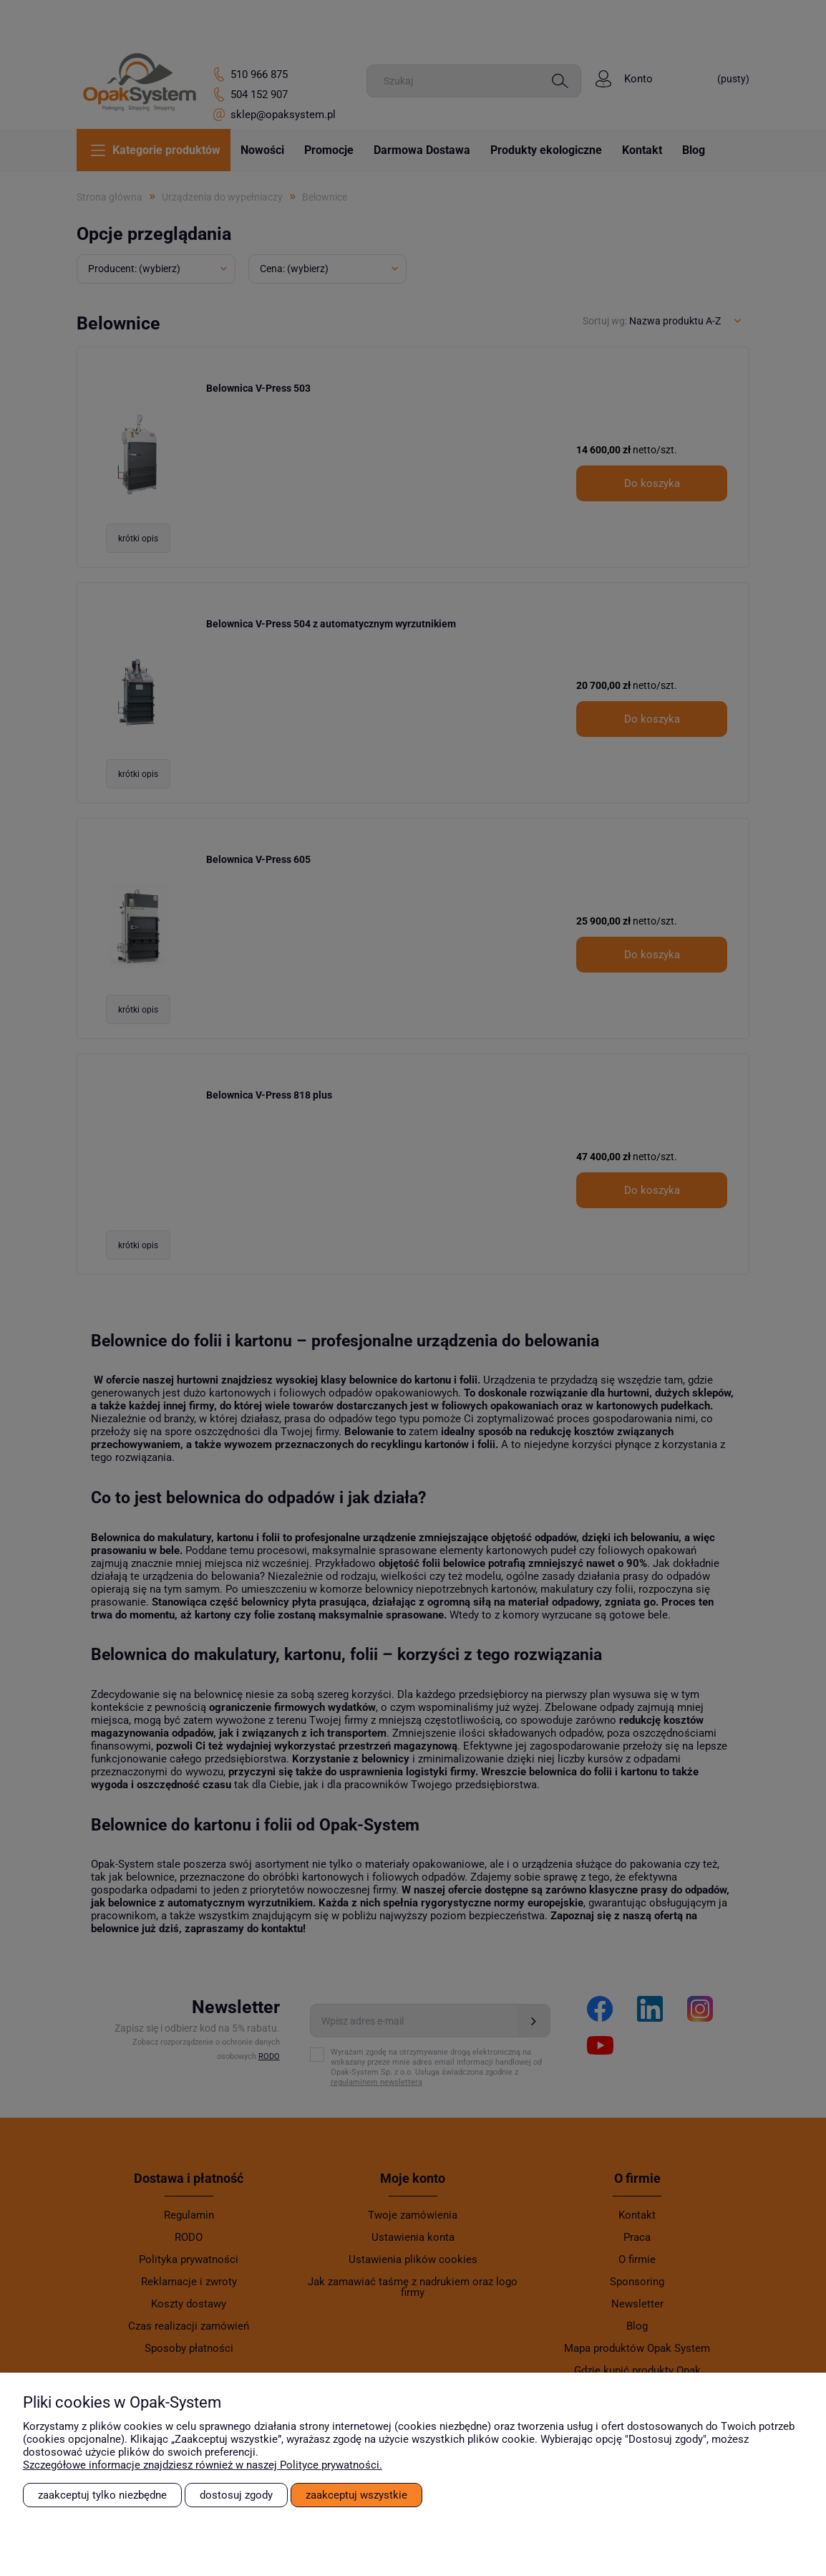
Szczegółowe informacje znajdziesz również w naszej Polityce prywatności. (202, 2465)
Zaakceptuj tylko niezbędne (102, 2495)
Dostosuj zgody (236, 2495)
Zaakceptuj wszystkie (356, 2495)
